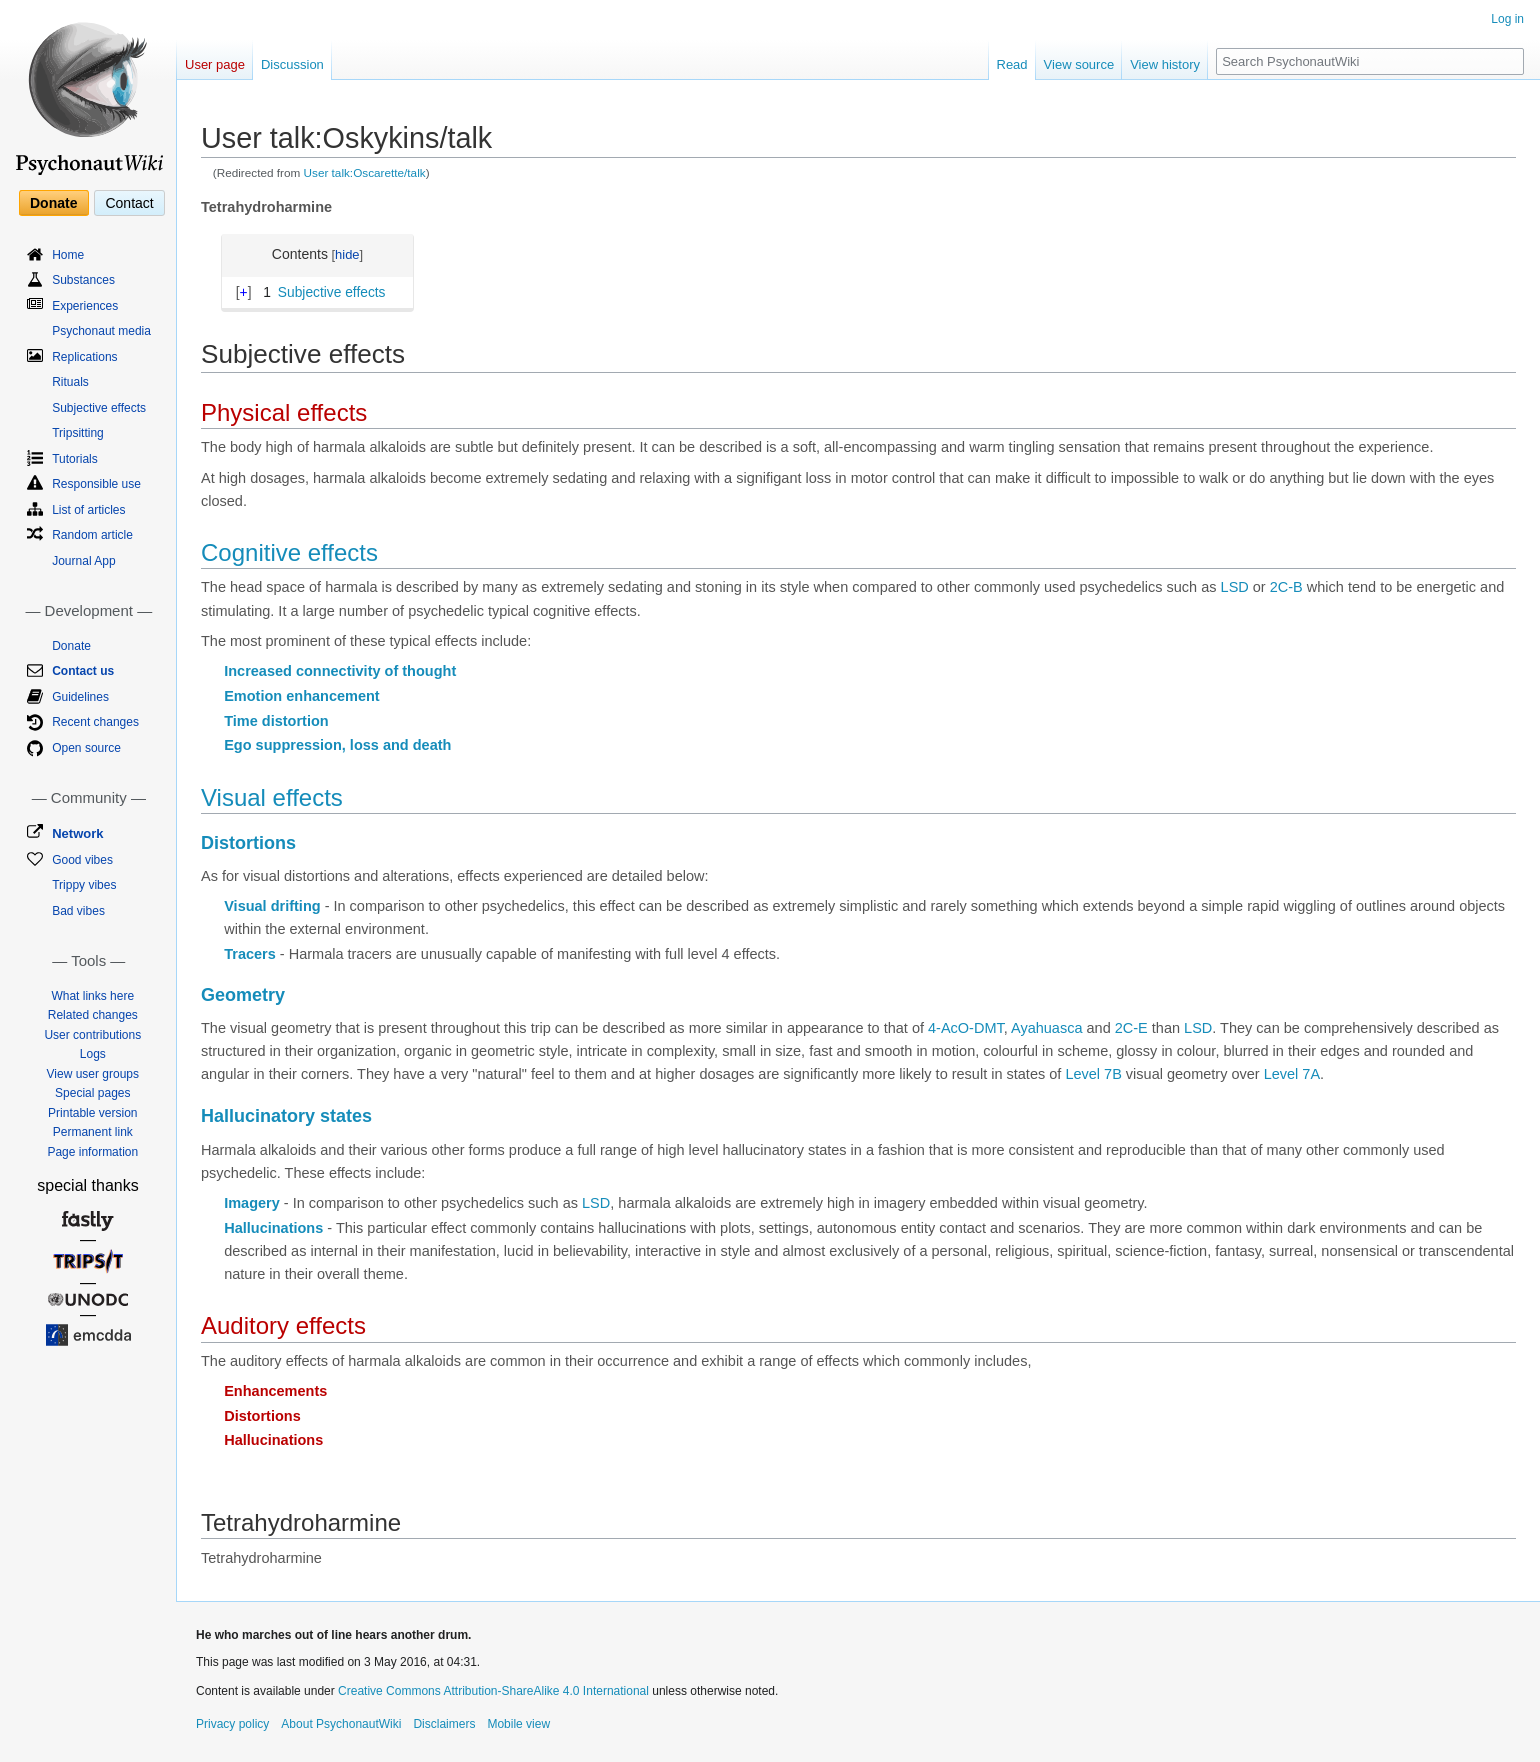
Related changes (93, 1015)
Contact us (83, 671)
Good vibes (82, 860)
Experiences (85, 306)
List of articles (88, 510)
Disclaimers (444, 1724)
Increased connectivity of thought (340, 671)
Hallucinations (273, 1228)
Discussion (292, 64)
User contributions (92, 1035)
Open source (86, 748)
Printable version (92, 1113)
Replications (84, 357)
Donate (53, 203)
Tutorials (75, 459)
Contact (129, 203)
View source (1079, 64)
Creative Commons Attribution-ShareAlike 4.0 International (493, 1691)
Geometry (243, 995)
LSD (1235, 587)
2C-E (1131, 1028)
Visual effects (272, 797)
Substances (83, 280)
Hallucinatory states (286, 1116)
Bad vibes (78, 911)
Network (77, 833)
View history (1165, 64)
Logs (93, 1054)
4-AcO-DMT (966, 1028)
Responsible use (96, 484)
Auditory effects (283, 1325)
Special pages (92, 1093)
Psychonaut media (101, 331)
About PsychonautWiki (341, 1724)
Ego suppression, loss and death (337, 745)
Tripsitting (78, 433)
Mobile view (518, 1724)
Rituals (70, 382)
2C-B (1286, 587)
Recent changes (95, 722)
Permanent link (93, 1132)
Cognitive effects (289, 552)
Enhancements (275, 1391)
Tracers (250, 954)
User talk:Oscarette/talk (365, 172)
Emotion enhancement (302, 696)
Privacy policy (232, 1724)
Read (1012, 64)
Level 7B (1093, 1074)
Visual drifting (272, 906)
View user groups (93, 1074)
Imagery (252, 1203)
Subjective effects (99, 408)
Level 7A (1292, 1074)
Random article (92, 535)
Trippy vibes (84, 885)
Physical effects (284, 412)
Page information (92, 1152)
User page (215, 64)
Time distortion (276, 721)
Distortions (248, 843)
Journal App (83, 561)
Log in (1507, 19)
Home (68, 255)
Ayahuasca (1046, 1028)
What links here (92, 996)
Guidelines (80, 697)
